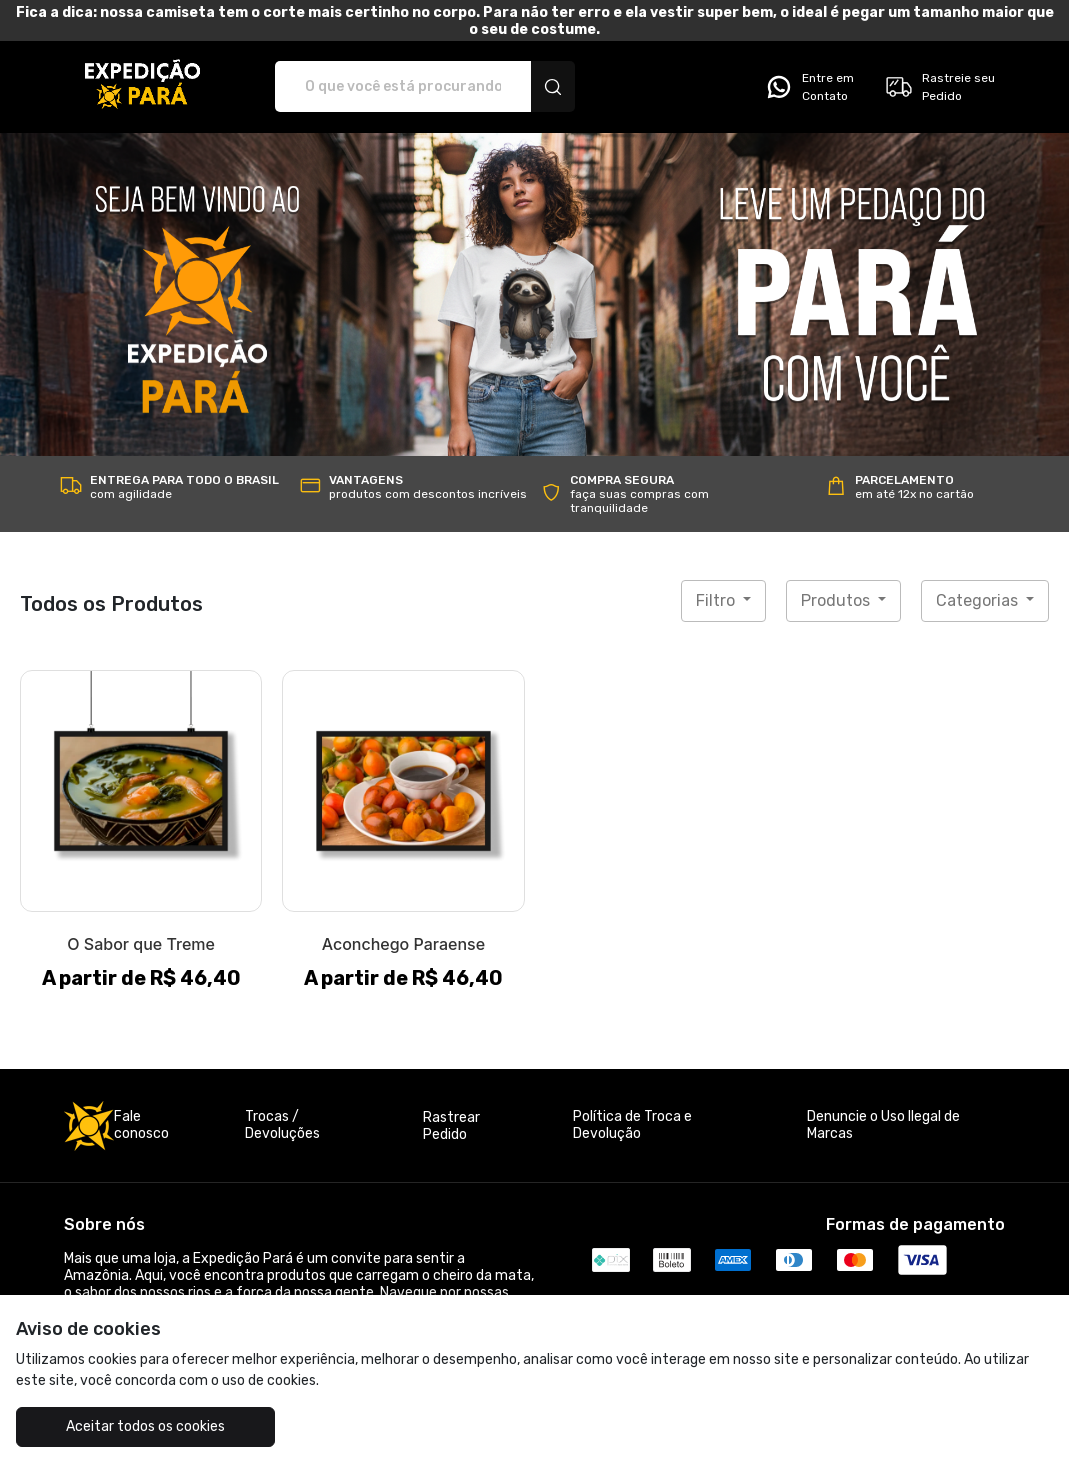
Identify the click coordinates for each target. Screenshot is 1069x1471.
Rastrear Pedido (451, 1126)
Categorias (979, 600)
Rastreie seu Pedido (939, 87)
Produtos (837, 600)
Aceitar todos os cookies (145, 1426)
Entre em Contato (809, 87)
